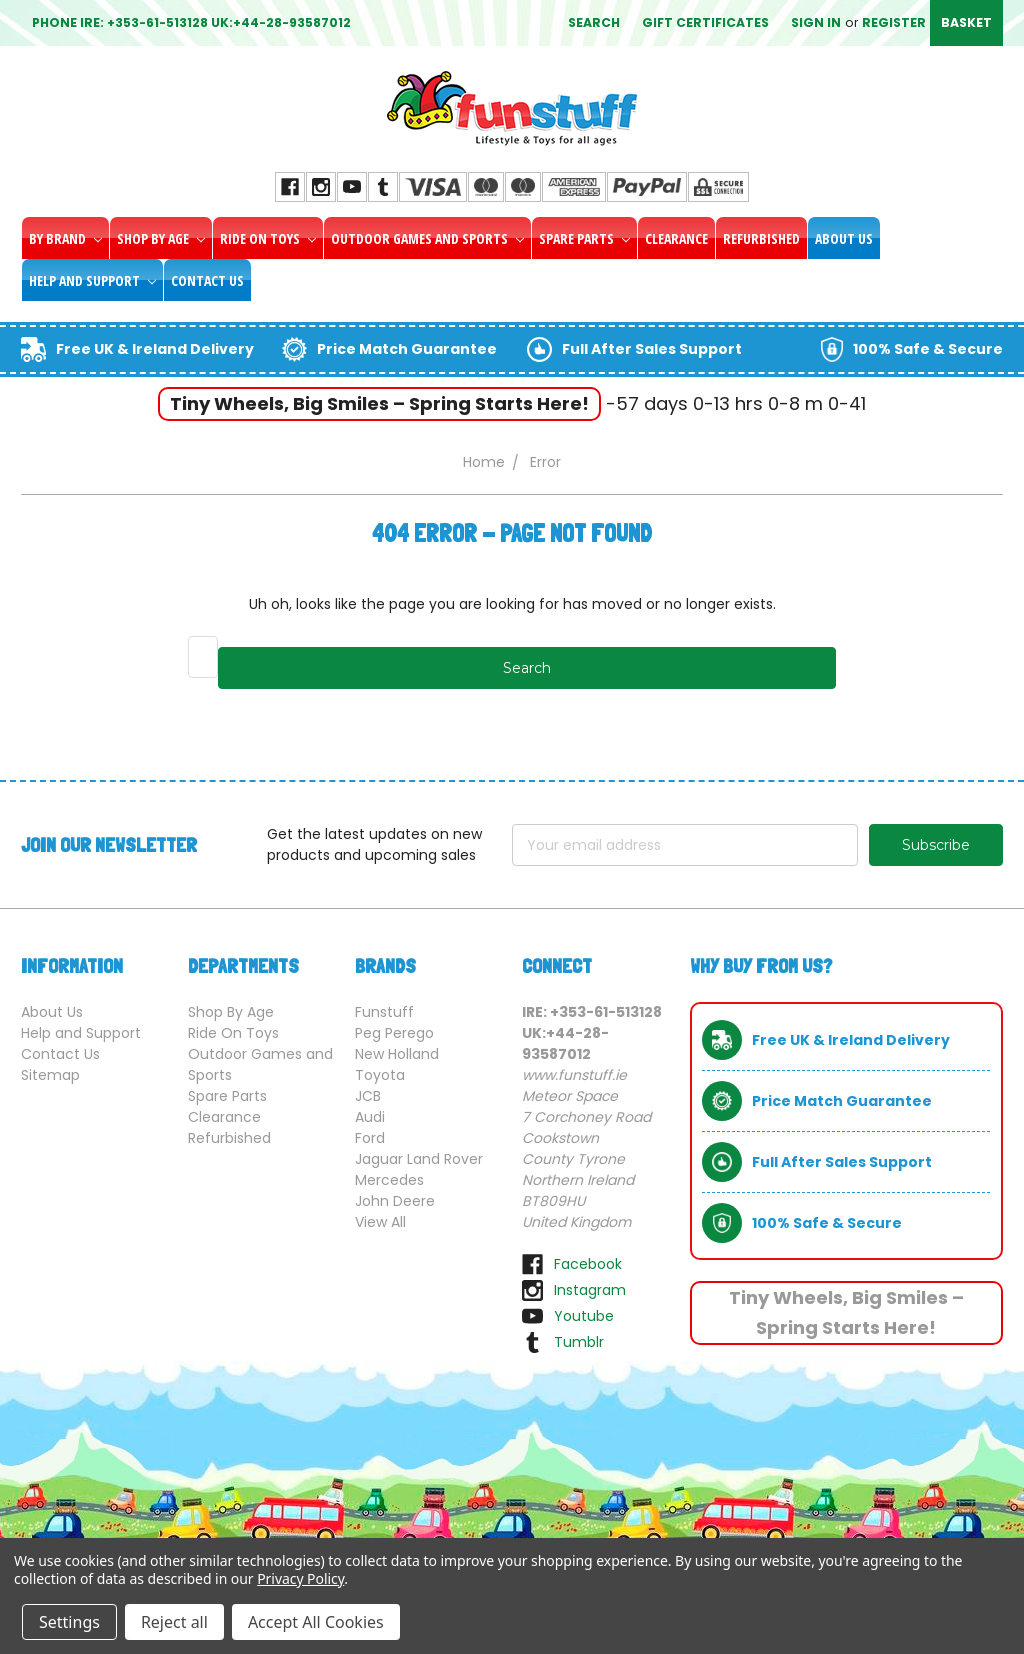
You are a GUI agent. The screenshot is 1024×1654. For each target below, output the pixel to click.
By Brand (65, 238)
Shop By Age (161, 238)
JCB (368, 1096)
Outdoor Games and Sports (427, 238)
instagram (590, 1290)
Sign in (816, 22)
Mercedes (389, 1180)
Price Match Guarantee (407, 349)
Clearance (676, 238)
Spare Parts (584, 238)
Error (545, 462)
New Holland (397, 1054)
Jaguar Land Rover (419, 1159)
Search (594, 22)
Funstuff (384, 1012)
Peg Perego (394, 1033)
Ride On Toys (268, 238)
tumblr (579, 1342)
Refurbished (761, 238)
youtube (584, 1316)
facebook (588, 1264)
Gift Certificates (705, 22)
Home (484, 462)
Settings (69, 1622)
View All (380, 1222)
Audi (370, 1117)
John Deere (395, 1201)
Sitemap (50, 1075)
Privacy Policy (300, 1578)
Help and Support (92, 280)
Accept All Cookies (316, 1622)
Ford (370, 1138)
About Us (844, 238)
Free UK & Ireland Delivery (155, 349)
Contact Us (207, 280)
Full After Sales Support (652, 349)
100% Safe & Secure (928, 349)
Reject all (174, 1622)
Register (894, 22)
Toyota (380, 1075)
